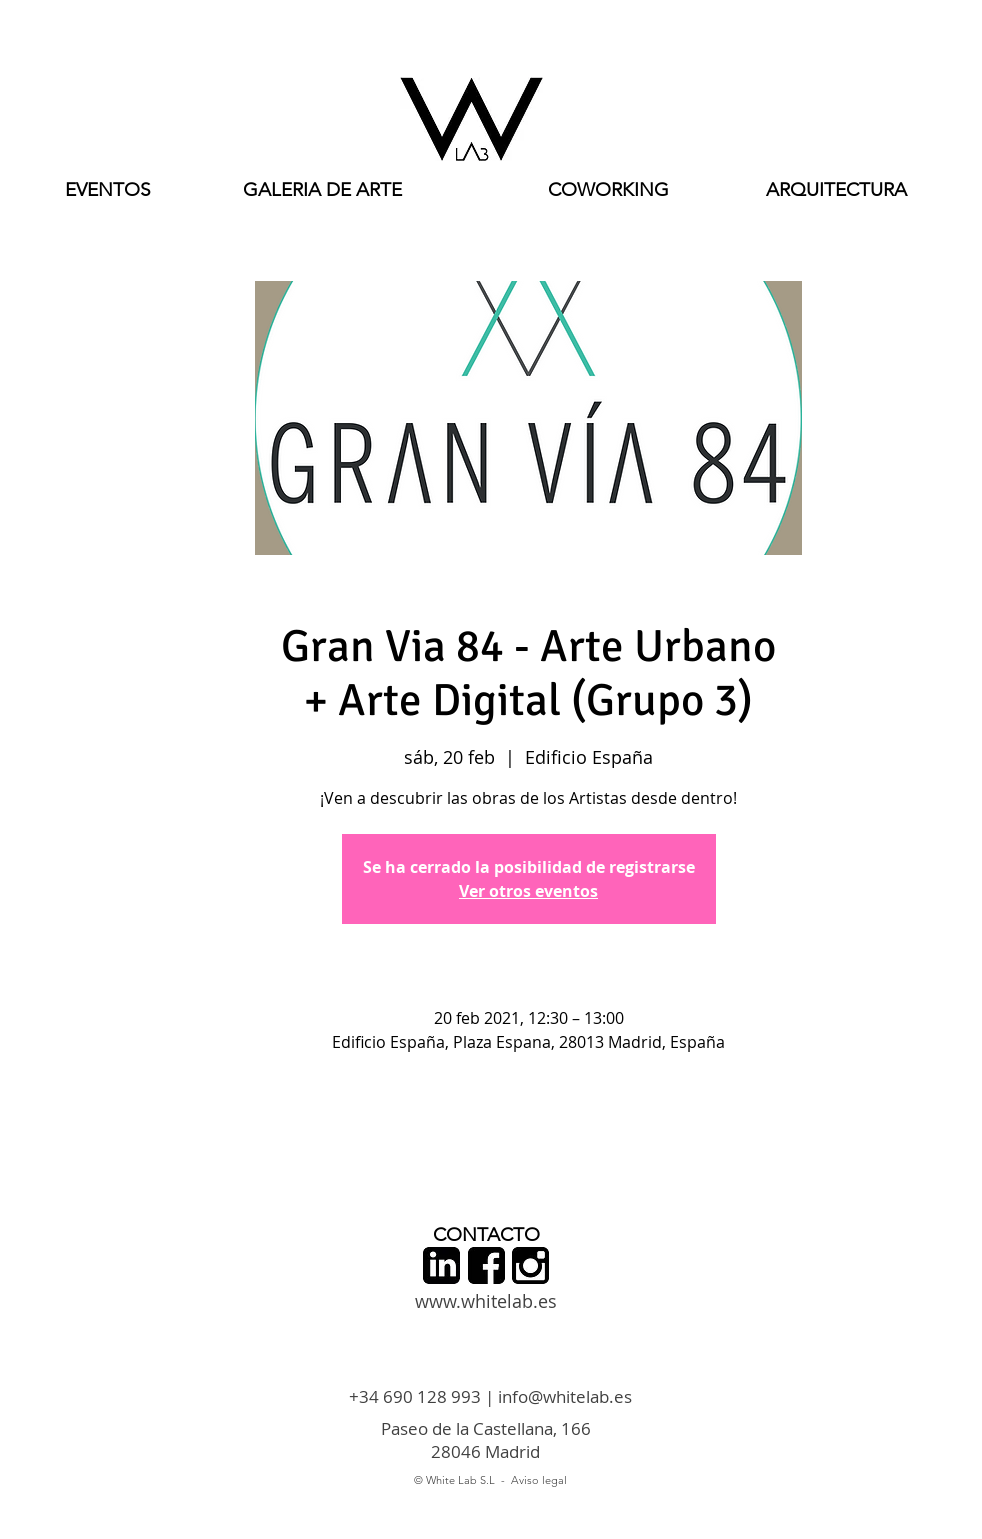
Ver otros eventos (528, 891)
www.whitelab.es (486, 1301)
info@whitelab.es (565, 1396)
